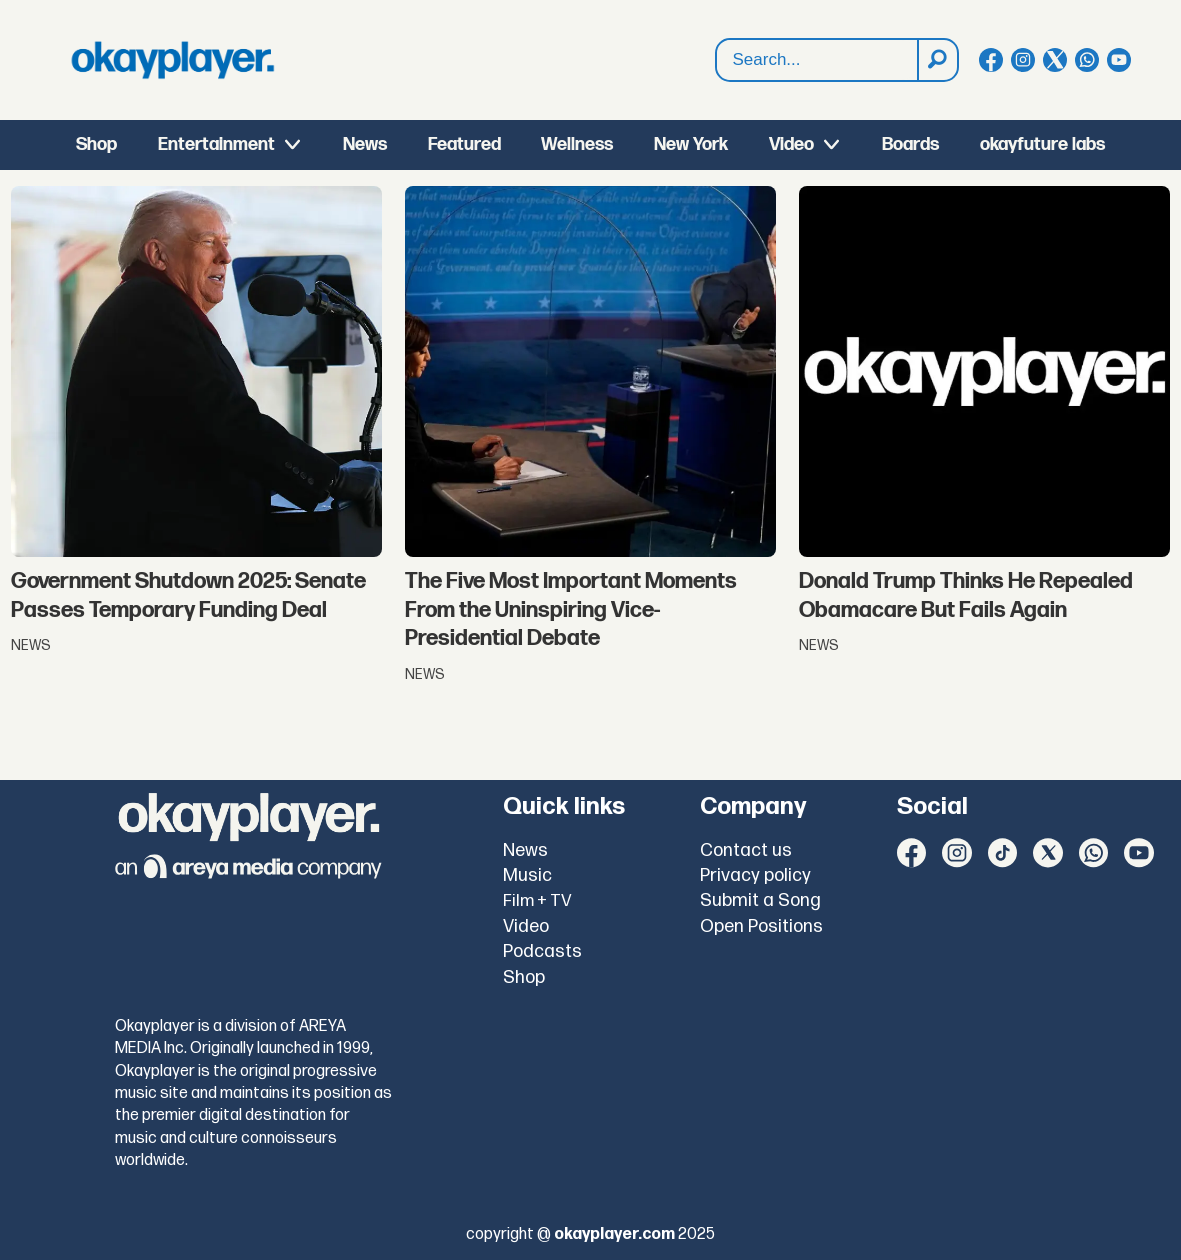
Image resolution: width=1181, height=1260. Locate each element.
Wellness (577, 144)
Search (716, 39)
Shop (96, 144)
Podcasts (542, 951)
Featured (464, 144)
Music (527, 875)
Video (791, 144)
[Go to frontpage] (173, 60)
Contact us (746, 850)
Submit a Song (760, 900)
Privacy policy (755, 875)
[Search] (937, 60)
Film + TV (537, 901)
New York (691, 144)
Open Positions (761, 926)
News (365, 144)
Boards (910, 144)
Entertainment (216, 144)
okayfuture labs (1042, 144)
